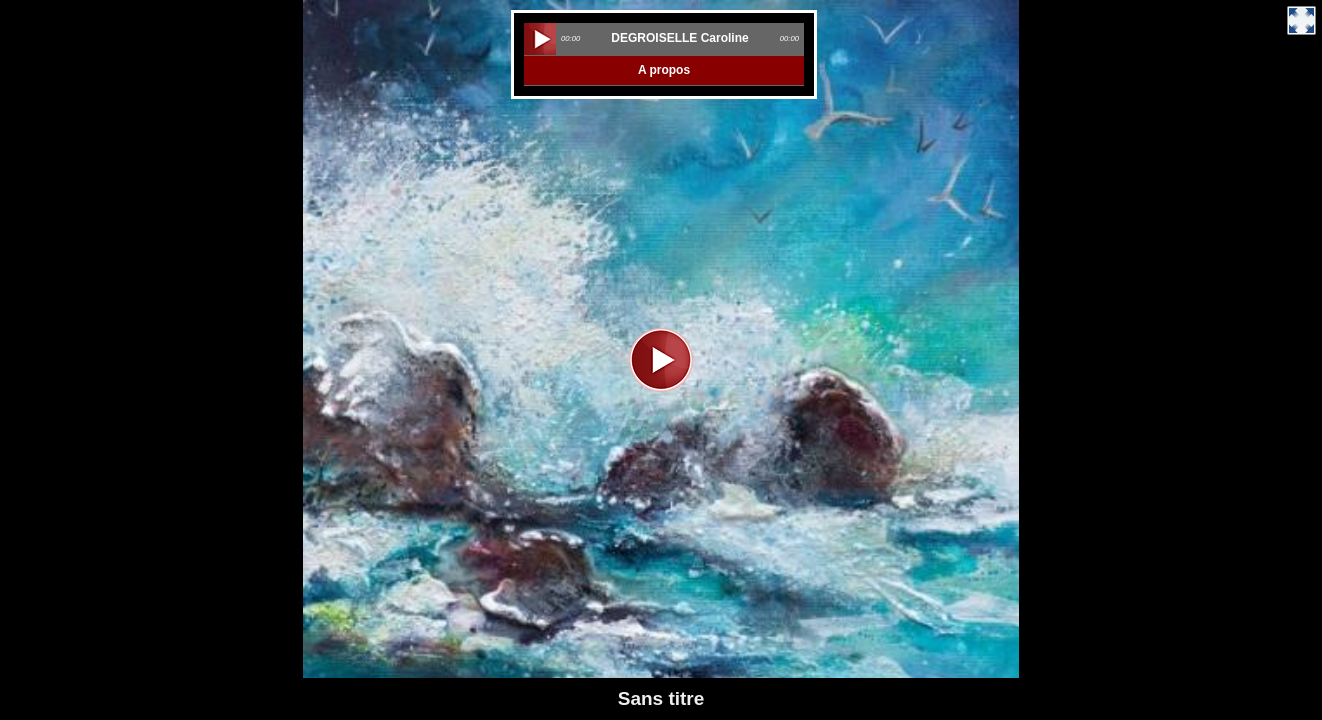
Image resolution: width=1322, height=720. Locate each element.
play (540, 39)
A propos (664, 70)
